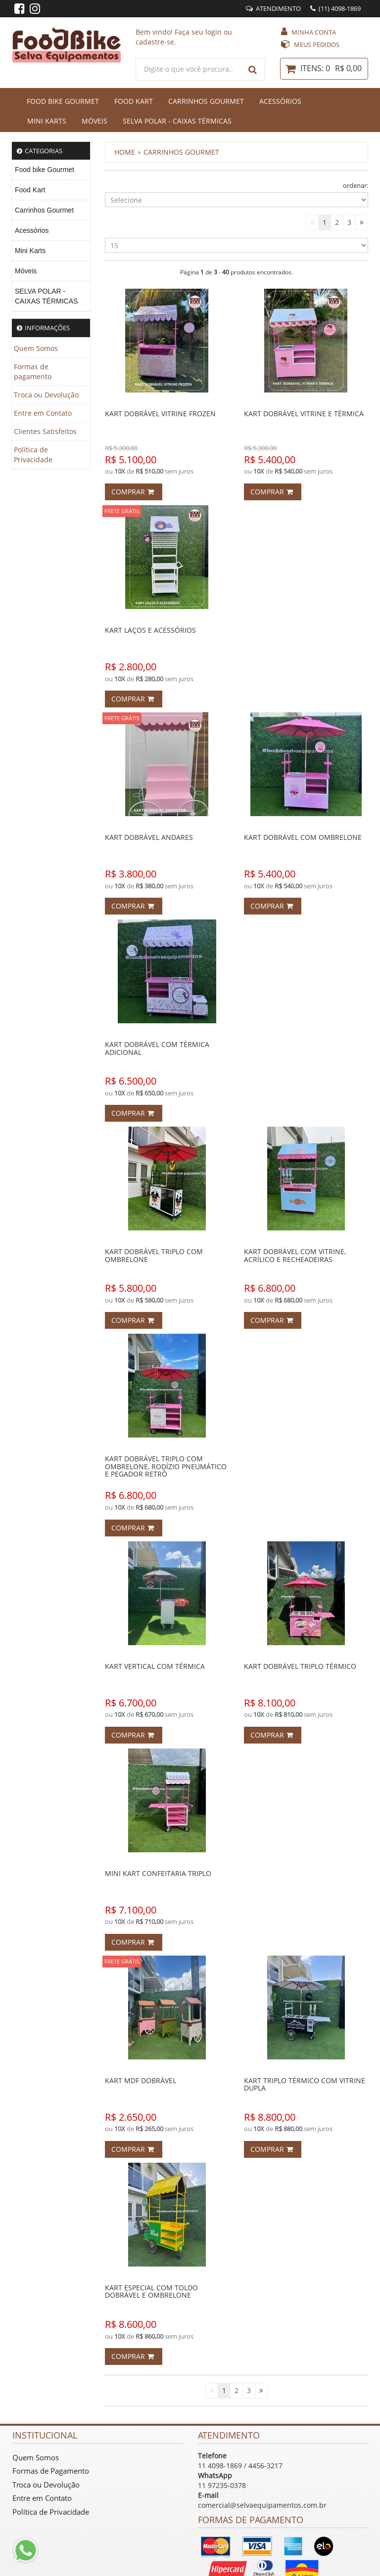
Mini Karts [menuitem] (30, 251)
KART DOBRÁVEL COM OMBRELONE (303, 837)
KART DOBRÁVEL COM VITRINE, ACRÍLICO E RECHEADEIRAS (295, 1255)
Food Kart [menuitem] (30, 190)
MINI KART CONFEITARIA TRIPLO (158, 1873)
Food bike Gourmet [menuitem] (44, 170)
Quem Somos (36, 348)
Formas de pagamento (32, 371)
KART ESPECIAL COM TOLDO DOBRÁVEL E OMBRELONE (151, 2291)
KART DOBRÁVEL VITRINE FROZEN (160, 413)
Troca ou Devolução (46, 394)
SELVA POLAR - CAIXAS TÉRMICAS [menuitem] (46, 296)
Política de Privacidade (33, 454)
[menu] (51, 235)
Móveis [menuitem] (26, 271)
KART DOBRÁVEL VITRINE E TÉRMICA (304, 413)
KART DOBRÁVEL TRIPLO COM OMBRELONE (154, 1255)
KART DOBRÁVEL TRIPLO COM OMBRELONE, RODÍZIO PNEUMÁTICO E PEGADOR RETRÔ (166, 1466)
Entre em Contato (43, 413)
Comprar (132, 491)
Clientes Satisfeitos (45, 431)
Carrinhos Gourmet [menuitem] (44, 210)
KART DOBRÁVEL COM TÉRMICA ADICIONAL (157, 1048)
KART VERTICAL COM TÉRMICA (155, 1666)
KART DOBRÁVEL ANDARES (149, 837)
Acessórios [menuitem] (31, 230)
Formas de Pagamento (50, 2471)
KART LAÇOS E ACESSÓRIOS (150, 630)
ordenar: (355, 185)
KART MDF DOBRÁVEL (140, 2080)
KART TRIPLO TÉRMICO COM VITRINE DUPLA (304, 2084)
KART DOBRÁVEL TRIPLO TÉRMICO (300, 1666)
